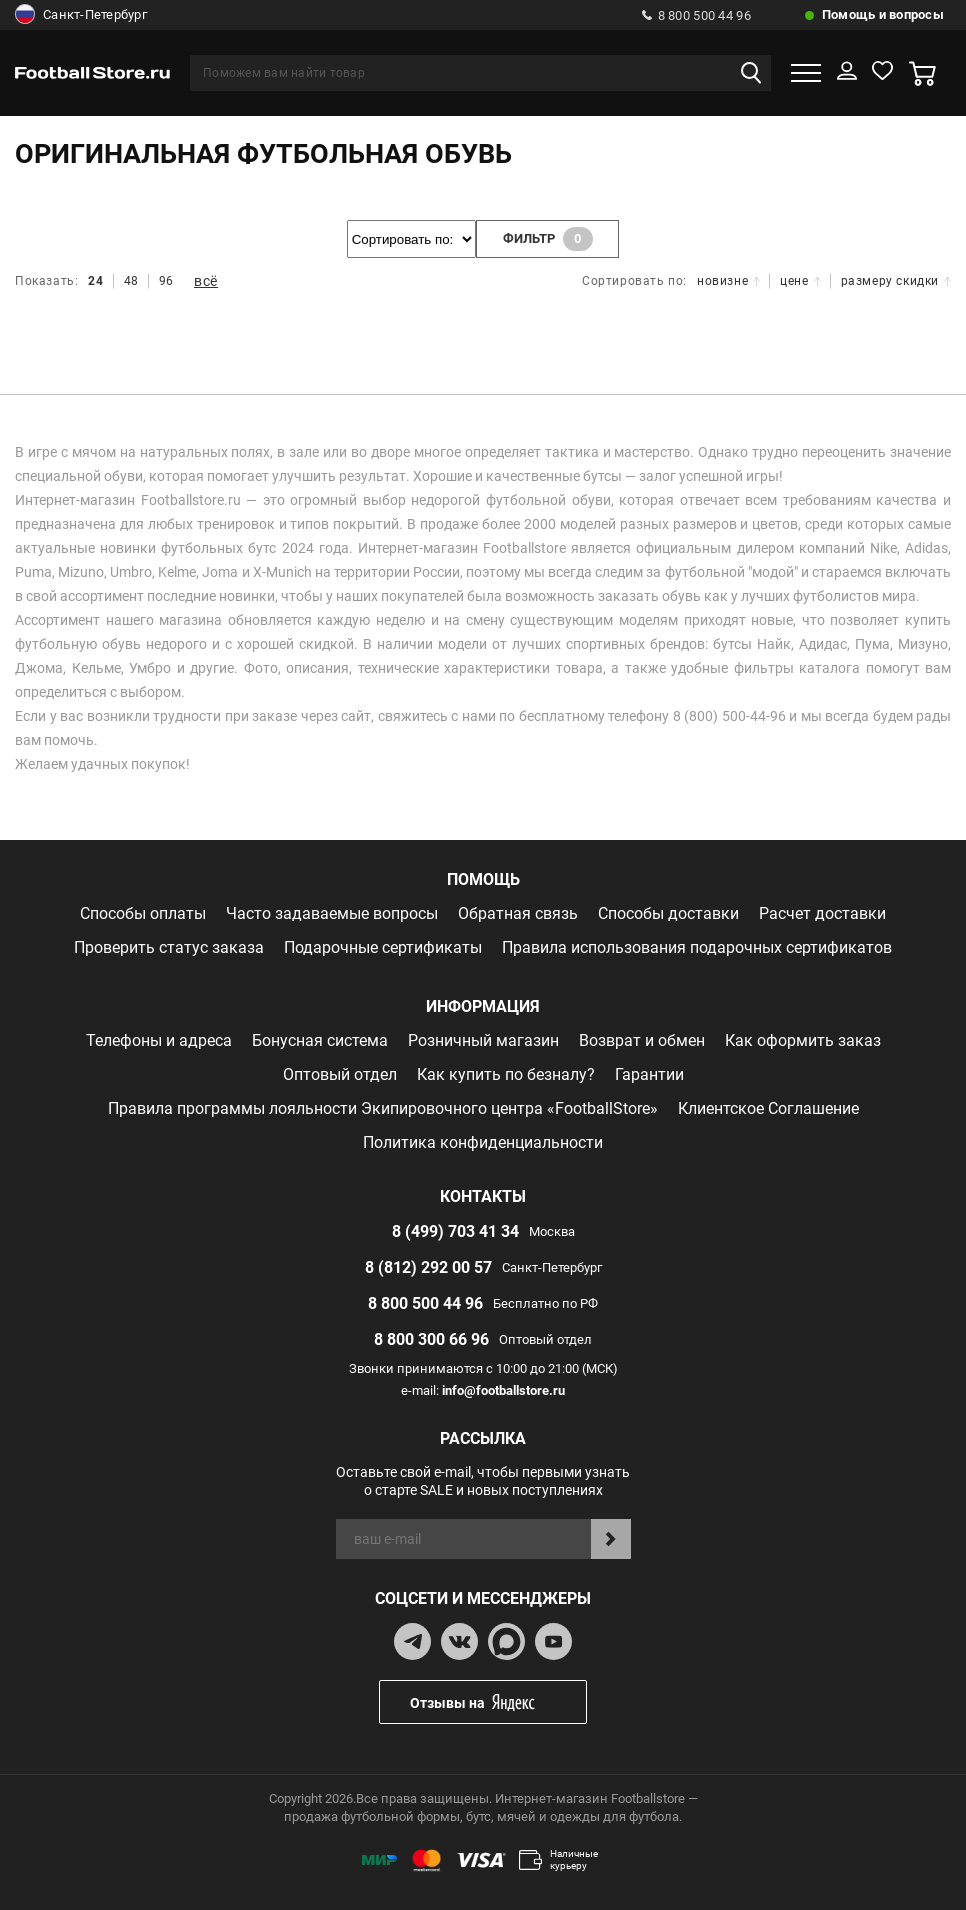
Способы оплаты (143, 913)
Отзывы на (498, 1702)
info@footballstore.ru (503, 1390)
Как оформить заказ (803, 1040)
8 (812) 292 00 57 (428, 1267)
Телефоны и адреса (159, 1040)
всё (206, 281)
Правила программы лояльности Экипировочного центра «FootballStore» (383, 1108)
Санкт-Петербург (81, 15)
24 (95, 281)
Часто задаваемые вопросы (332, 913)
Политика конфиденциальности (483, 1142)
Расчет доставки (822, 913)
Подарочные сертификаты (383, 947)
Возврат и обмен (642, 1040)
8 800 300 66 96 (431, 1339)
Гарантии (649, 1074)
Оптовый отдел (340, 1074)
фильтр (548, 239)
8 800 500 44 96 (696, 15)
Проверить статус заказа (169, 947)
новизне (728, 281)
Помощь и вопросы (883, 14)
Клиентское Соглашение (768, 1108)
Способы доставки (668, 913)
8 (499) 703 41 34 (455, 1231)
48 (131, 281)
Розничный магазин (483, 1040)
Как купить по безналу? (506, 1074)
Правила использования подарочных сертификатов (697, 947)
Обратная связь (518, 913)
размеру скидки (896, 281)
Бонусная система (320, 1040)
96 (166, 281)
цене (800, 281)
